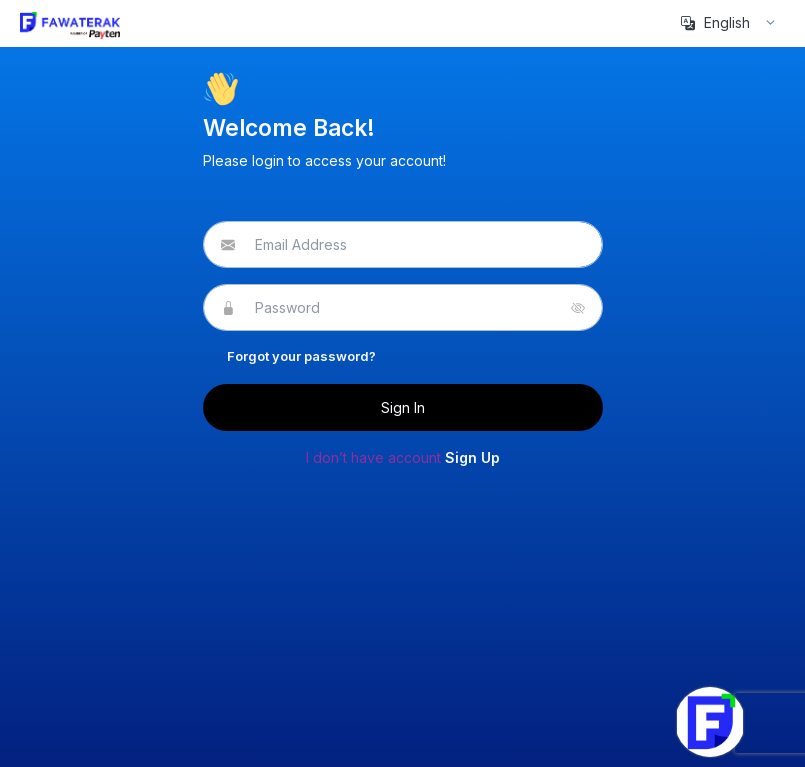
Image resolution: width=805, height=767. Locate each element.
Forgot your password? (301, 356)
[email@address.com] (402, 244)
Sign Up (472, 457)
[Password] (402, 307)
